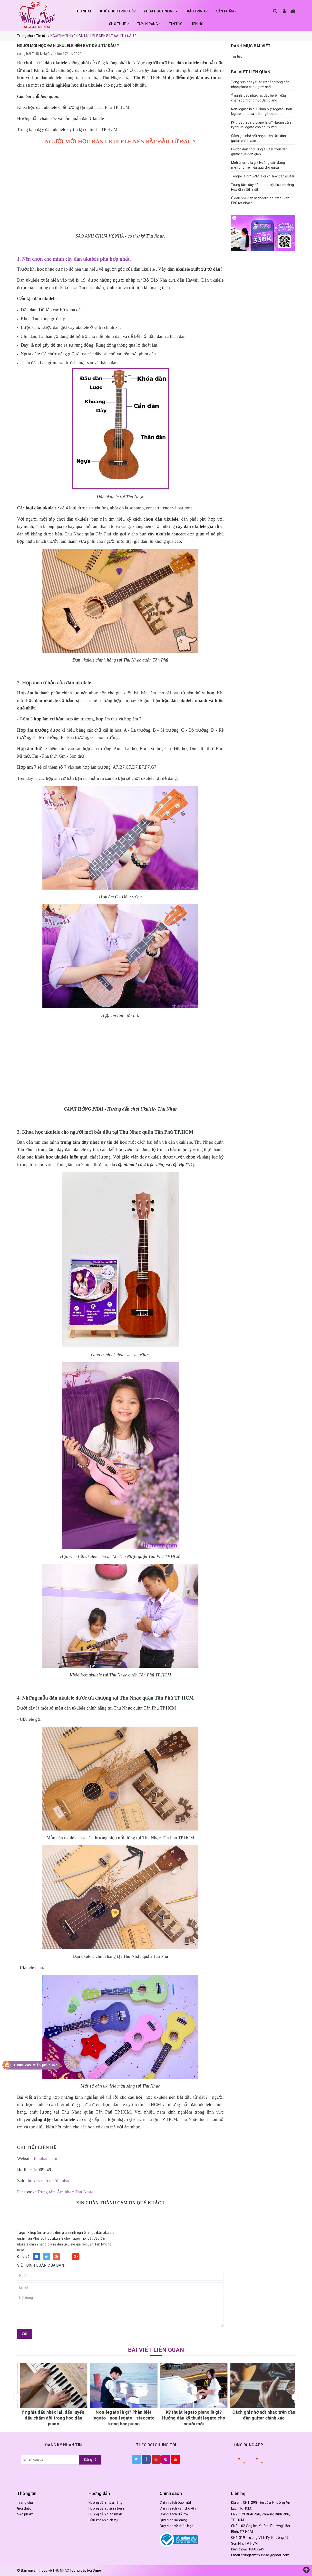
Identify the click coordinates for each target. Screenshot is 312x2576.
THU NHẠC (83, 11)
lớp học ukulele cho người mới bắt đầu (69, 2238)
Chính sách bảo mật (175, 2502)
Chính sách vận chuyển (178, 2508)
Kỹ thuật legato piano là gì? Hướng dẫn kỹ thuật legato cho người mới (206, 2418)
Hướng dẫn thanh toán (106, 2508)
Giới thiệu (24, 2508)
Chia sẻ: (23, 2257)
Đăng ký (90, 2460)
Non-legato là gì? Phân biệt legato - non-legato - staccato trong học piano (136, 2418)
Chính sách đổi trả (174, 2514)
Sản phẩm (25, 2514)
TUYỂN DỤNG (149, 24)
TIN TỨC (175, 24)
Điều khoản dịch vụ (103, 2520)
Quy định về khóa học (176, 2526)
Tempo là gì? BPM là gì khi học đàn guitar (263, 176)
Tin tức (236, 56)
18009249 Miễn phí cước (35, 2065)
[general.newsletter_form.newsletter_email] (50, 2460)
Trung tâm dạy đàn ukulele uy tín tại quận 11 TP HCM (67, 129)
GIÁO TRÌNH (196, 11)
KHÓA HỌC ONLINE (160, 11)
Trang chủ (25, 2502)
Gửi (24, 2334)
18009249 (256, 2549)
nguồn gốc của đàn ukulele (130, 269)
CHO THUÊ (119, 24)
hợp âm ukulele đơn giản (49, 2233)
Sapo (97, 2570)
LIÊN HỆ (196, 24)
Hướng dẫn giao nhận (105, 2514)
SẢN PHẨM (226, 11)
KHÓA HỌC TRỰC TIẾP (118, 11)
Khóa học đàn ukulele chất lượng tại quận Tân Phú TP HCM (73, 107)
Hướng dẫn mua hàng (105, 2502)
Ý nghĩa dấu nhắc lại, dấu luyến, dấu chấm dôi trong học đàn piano (66, 2418)
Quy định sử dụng (173, 2520)
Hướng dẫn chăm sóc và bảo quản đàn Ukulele (60, 118)
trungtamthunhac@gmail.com (265, 2555)
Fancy (66, 2257)
